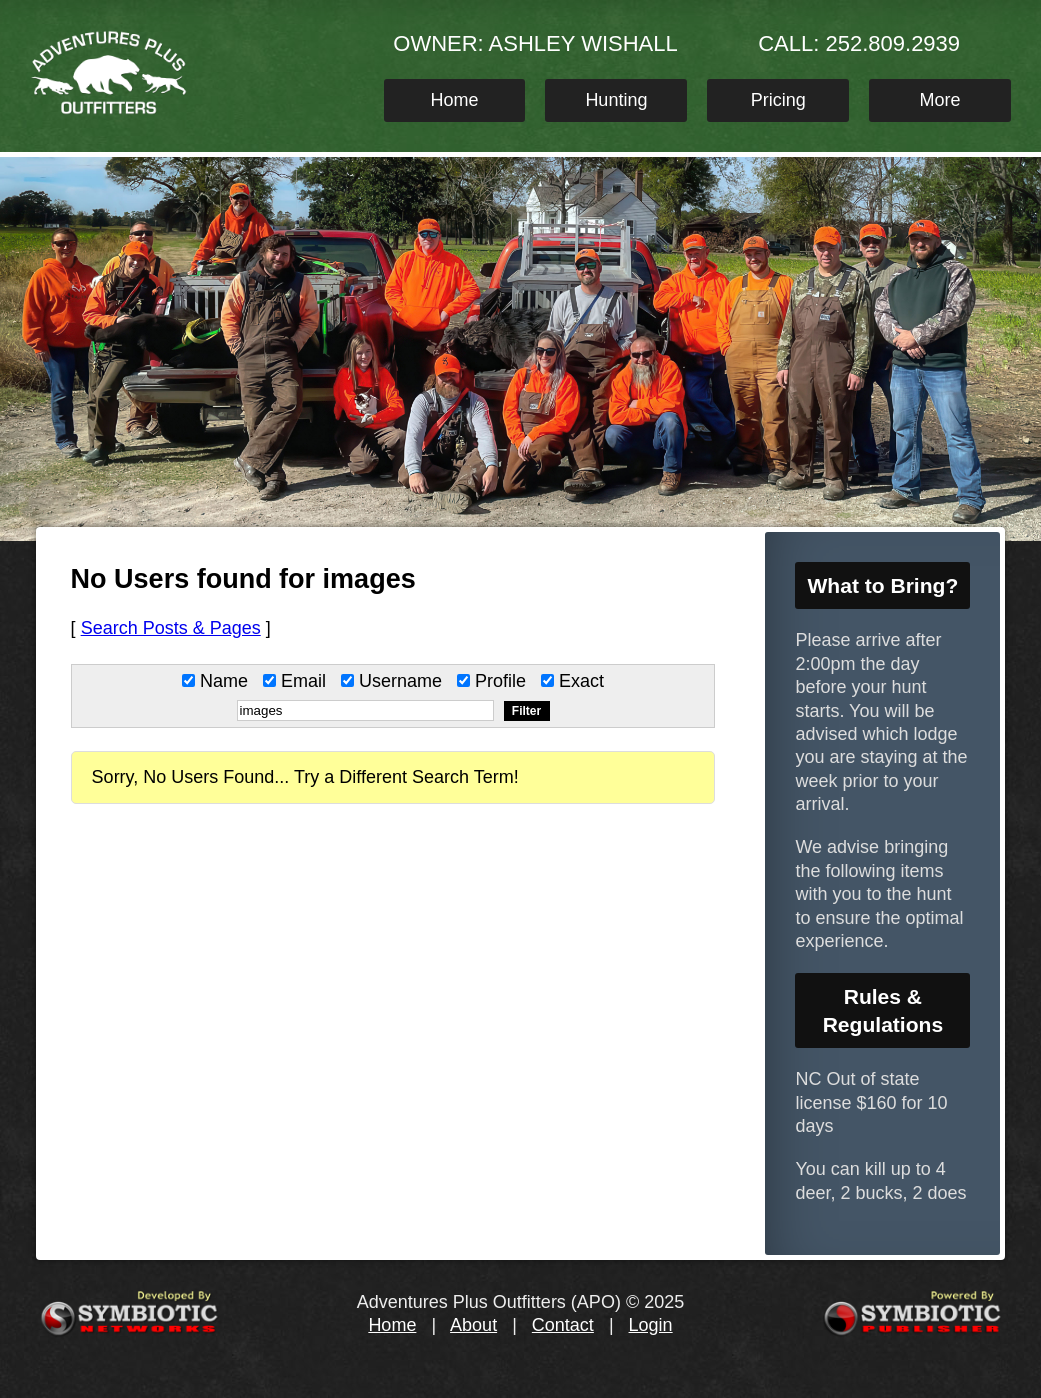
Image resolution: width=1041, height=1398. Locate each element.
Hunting (616, 100)
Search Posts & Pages (171, 628)
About (473, 1325)
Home (455, 100)
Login (651, 1325)
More (940, 100)
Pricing (778, 100)
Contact (563, 1325)
